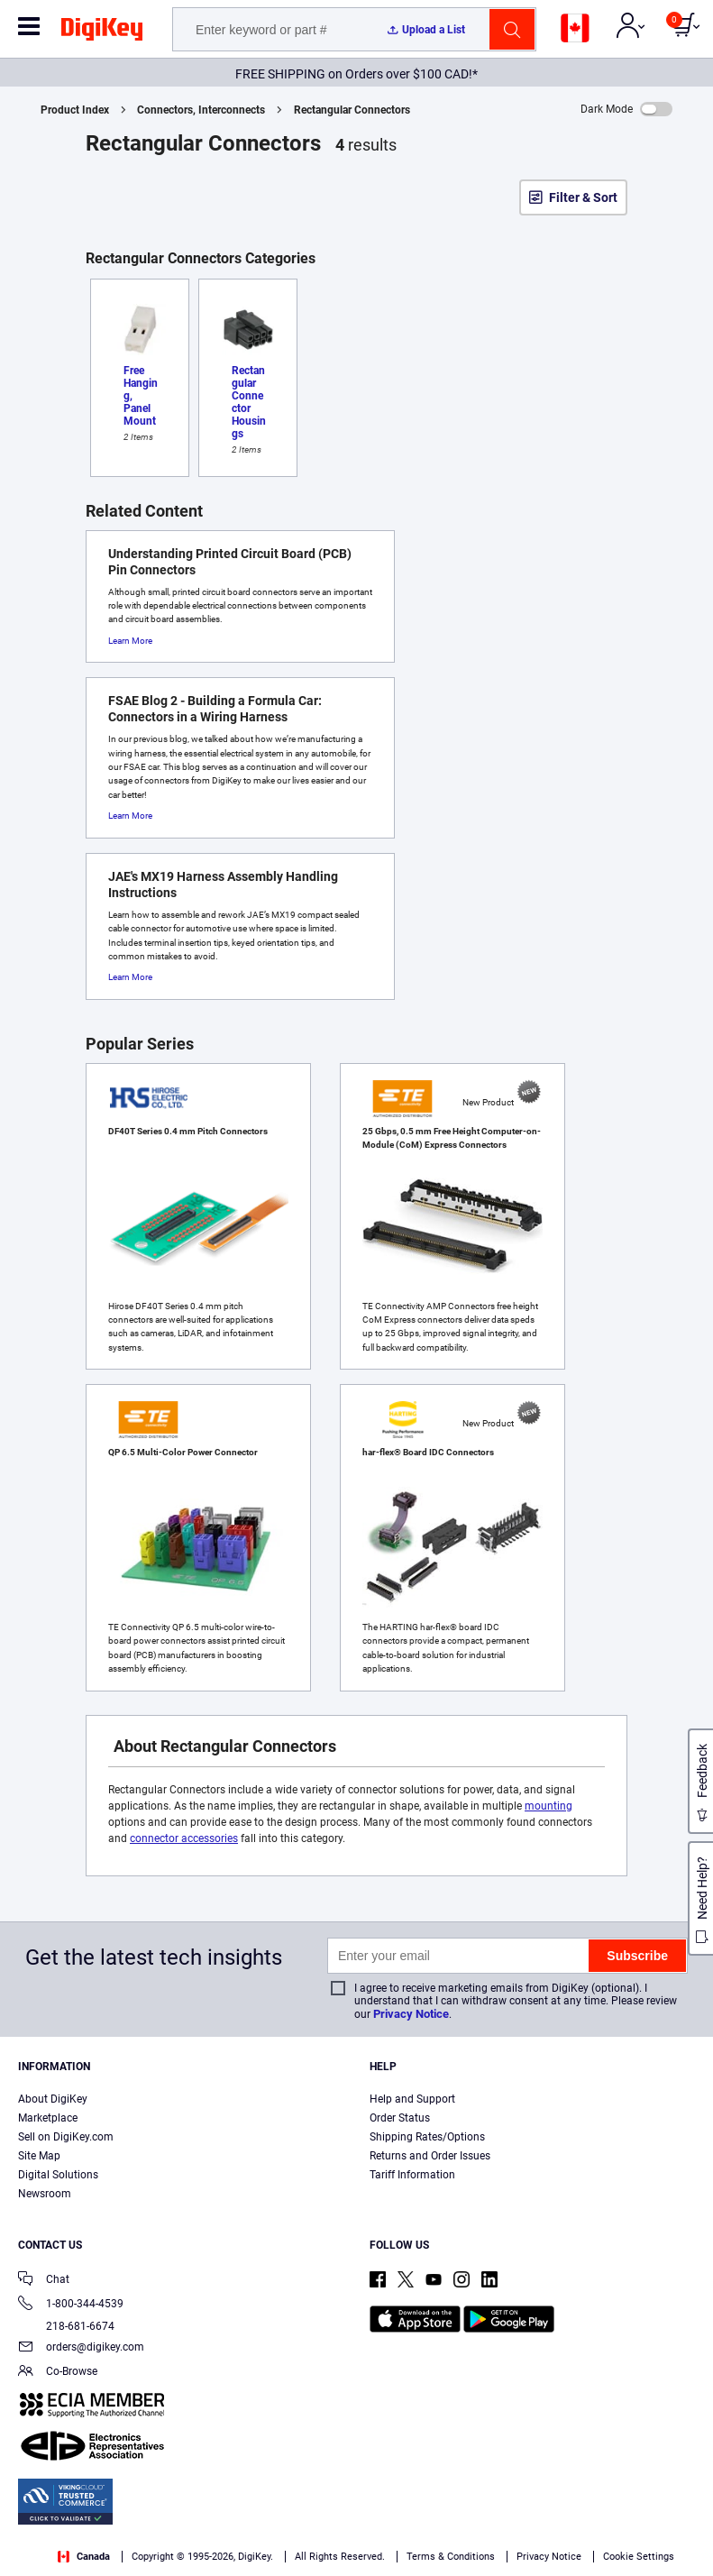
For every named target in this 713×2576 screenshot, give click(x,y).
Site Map (39, 2156)
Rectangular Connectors (352, 110)
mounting (548, 1806)
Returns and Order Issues (430, 2156)
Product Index (75, 110)
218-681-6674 (66, 2326)
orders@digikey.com (81, 2348)
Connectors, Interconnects (201, 110)
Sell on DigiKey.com (66, 2137)
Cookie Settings (638, 2556)
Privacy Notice (411, 2014)
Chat (43, 2280)
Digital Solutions (58, 2174)
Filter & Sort (583, 197)
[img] (101, 32)
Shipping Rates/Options (427, 2137)
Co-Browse (57, 2372)
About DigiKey (52, 2099)
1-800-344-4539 (70, 2305)
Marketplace (48, 2118)
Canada (84, 2556)
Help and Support (412, 2099)
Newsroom (44, 2193)
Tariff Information (412, 2174)
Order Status (400, 2118)
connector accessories (184, 1838)
